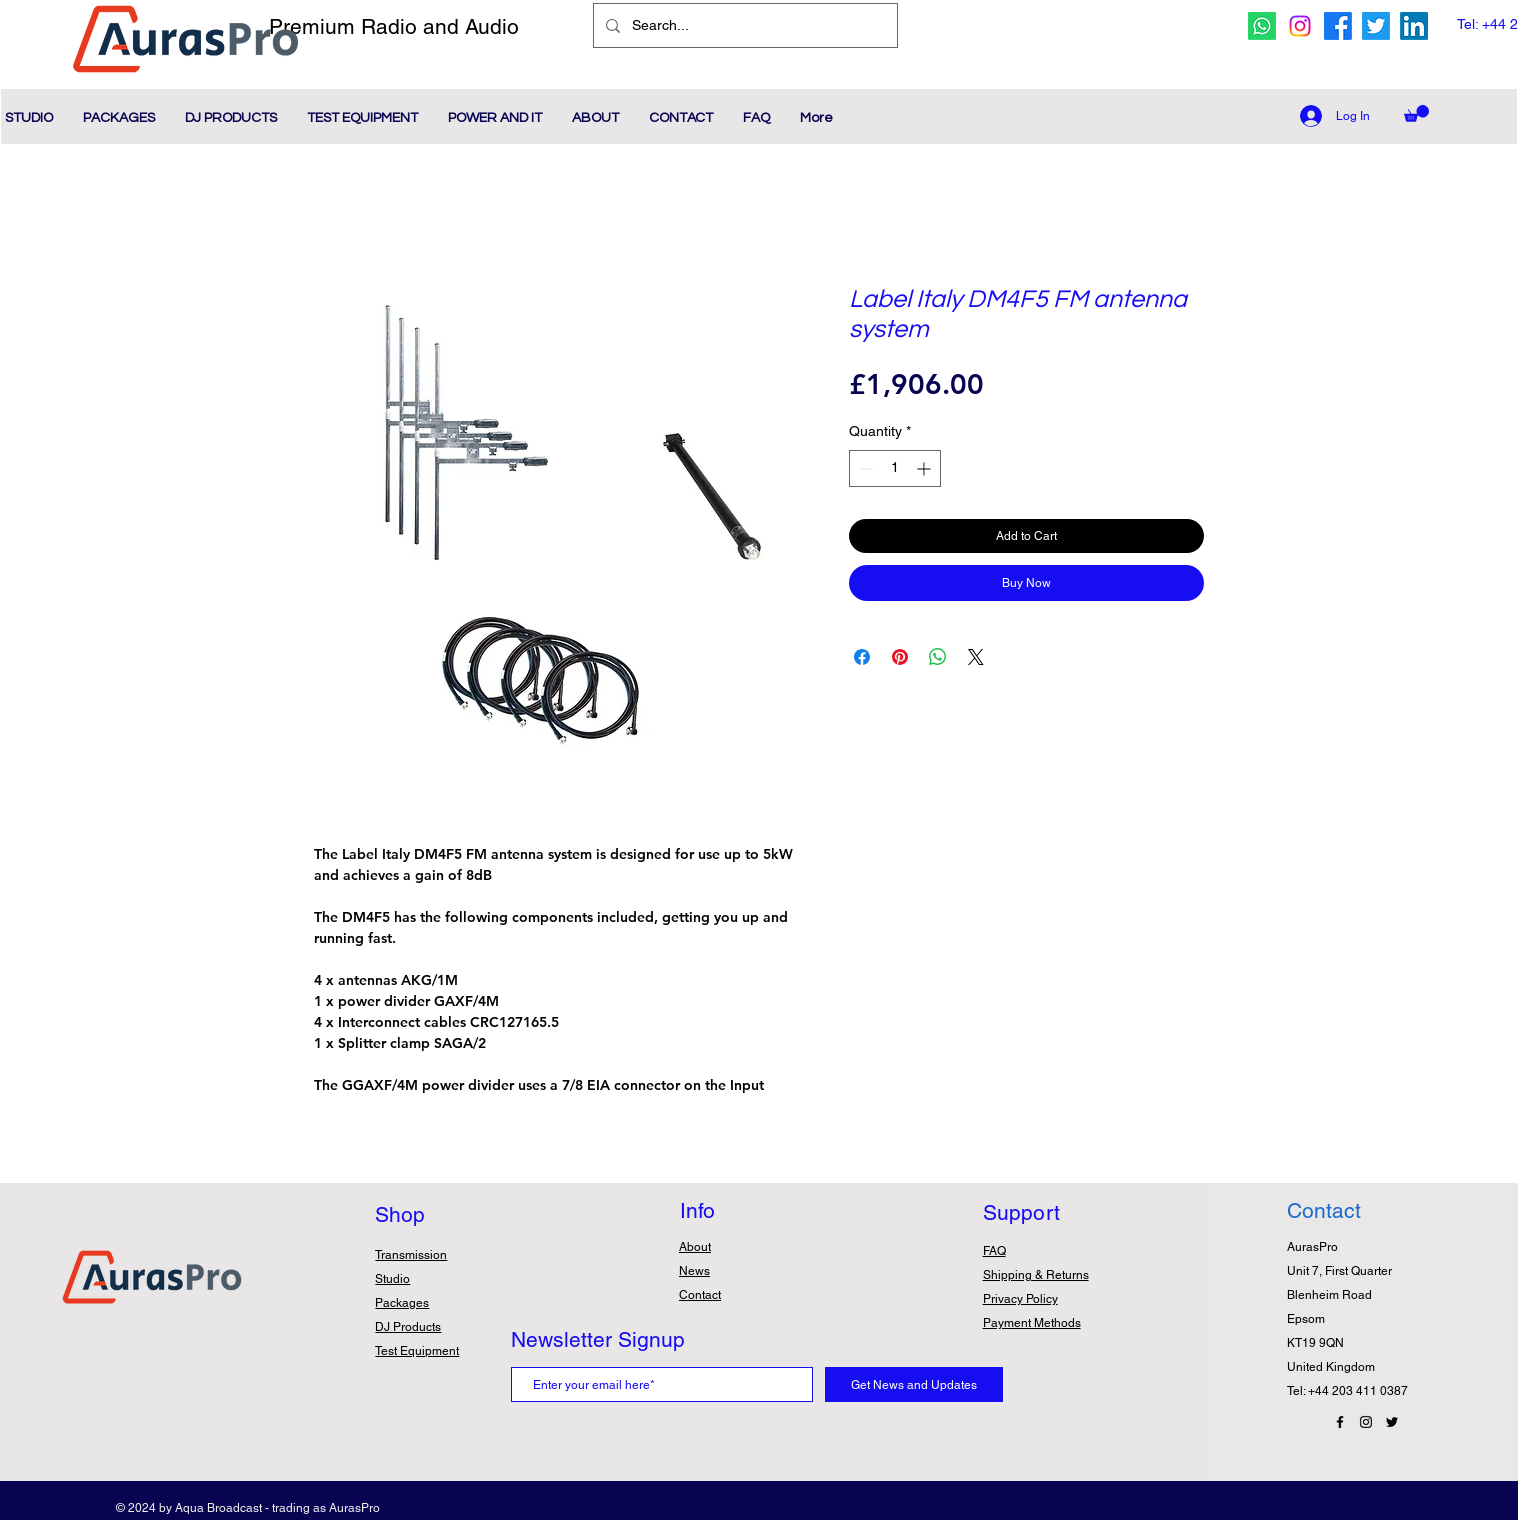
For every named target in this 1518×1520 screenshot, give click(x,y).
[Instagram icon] (1300, 26)
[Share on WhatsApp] (938, 657)
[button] (1416, 113)
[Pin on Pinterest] (900, 657)
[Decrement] (864, 468)
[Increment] (925, 468)
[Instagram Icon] (1366, 1422)
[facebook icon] (1338, 26)
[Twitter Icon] (1392, 1422)
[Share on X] (976, 657)
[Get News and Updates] (914, 1384)
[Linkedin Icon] (1414, 26)
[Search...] (743, 25)
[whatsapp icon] (1262, 26)
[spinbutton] (895, 468)
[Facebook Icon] (1340, 1422)
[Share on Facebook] (862, 657)
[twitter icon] (1376, 26)
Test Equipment (417, 1351)
